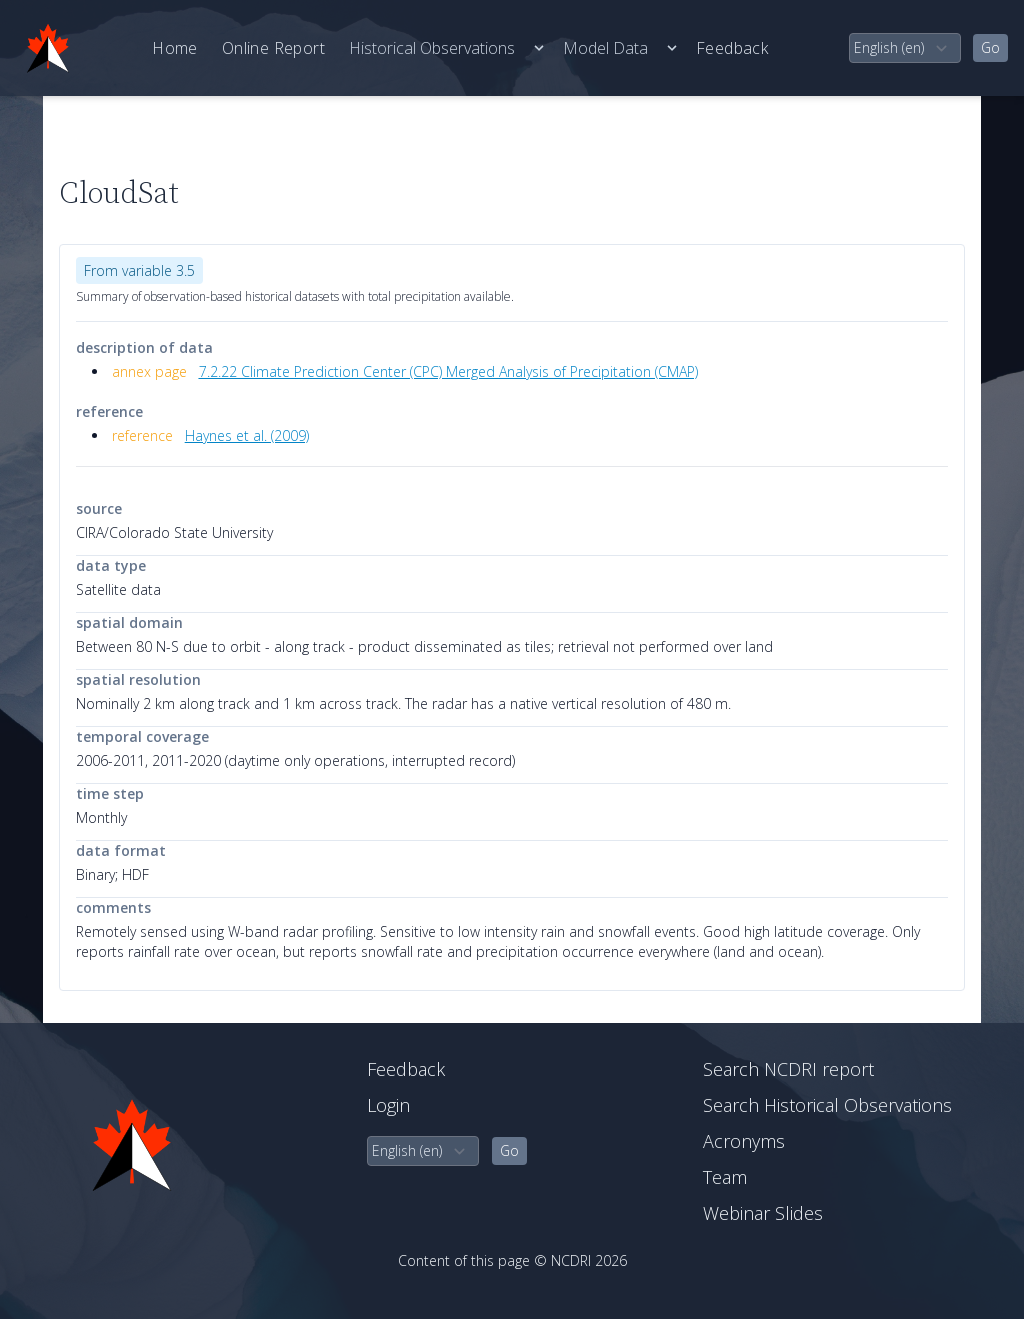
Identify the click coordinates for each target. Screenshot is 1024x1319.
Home (175, 48)
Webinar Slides (763, 1213)
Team (725, 1177)
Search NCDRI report (788, 1069)
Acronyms (744, 1141)
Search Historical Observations (827, 1105)
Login (388, 1105)
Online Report (273, 48)
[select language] (905, 48)
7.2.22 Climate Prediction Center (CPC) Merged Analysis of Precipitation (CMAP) (448, 371)
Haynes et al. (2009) (247, 435)
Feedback (732, 48)
